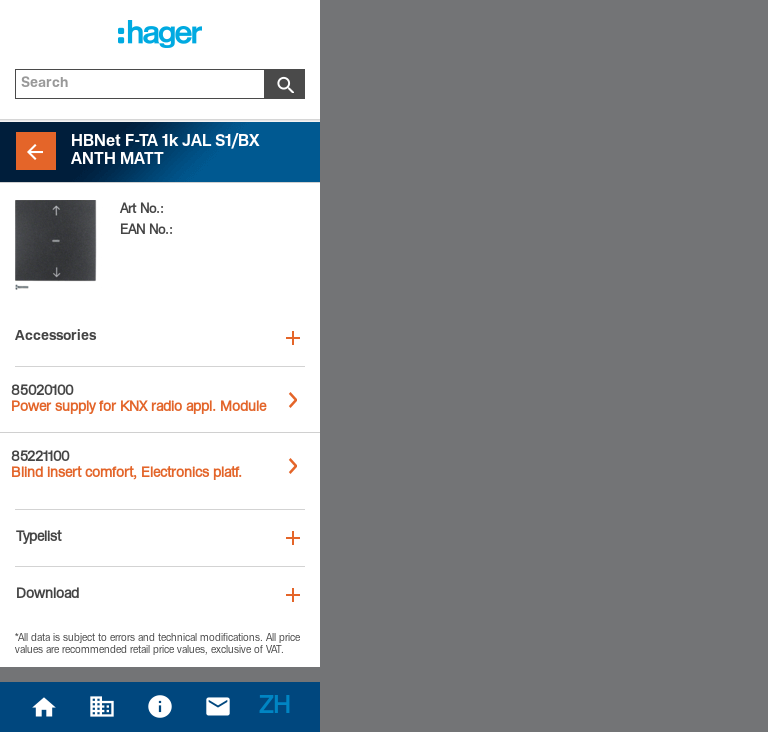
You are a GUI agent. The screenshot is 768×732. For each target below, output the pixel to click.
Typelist (38, 538)
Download (47, 595)
